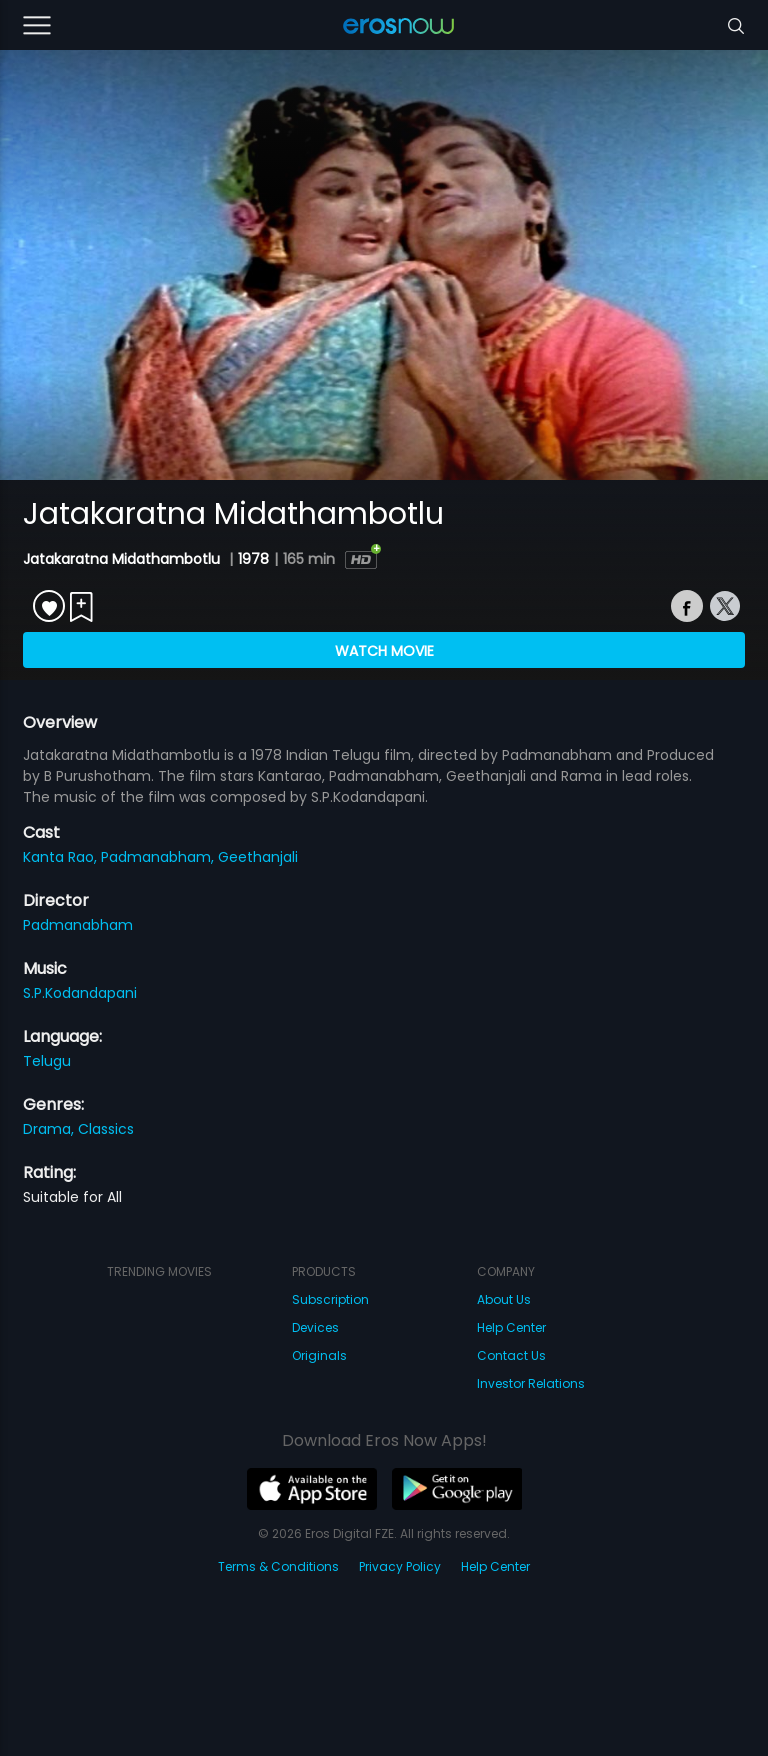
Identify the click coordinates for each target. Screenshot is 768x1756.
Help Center (511, 1327)
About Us (504, 1299)
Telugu (47, 1061)
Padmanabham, (159, 857)
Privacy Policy (400, 1566)
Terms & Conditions (278, 1566)
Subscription (330, 1299)
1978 (253, 559)
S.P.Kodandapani (80, 993)
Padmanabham (78, 925)
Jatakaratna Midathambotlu (123, 559)
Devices (315, 1327)
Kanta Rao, (62, 857)
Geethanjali (258, 857)
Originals (319, 1355)
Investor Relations (531, 1383)
